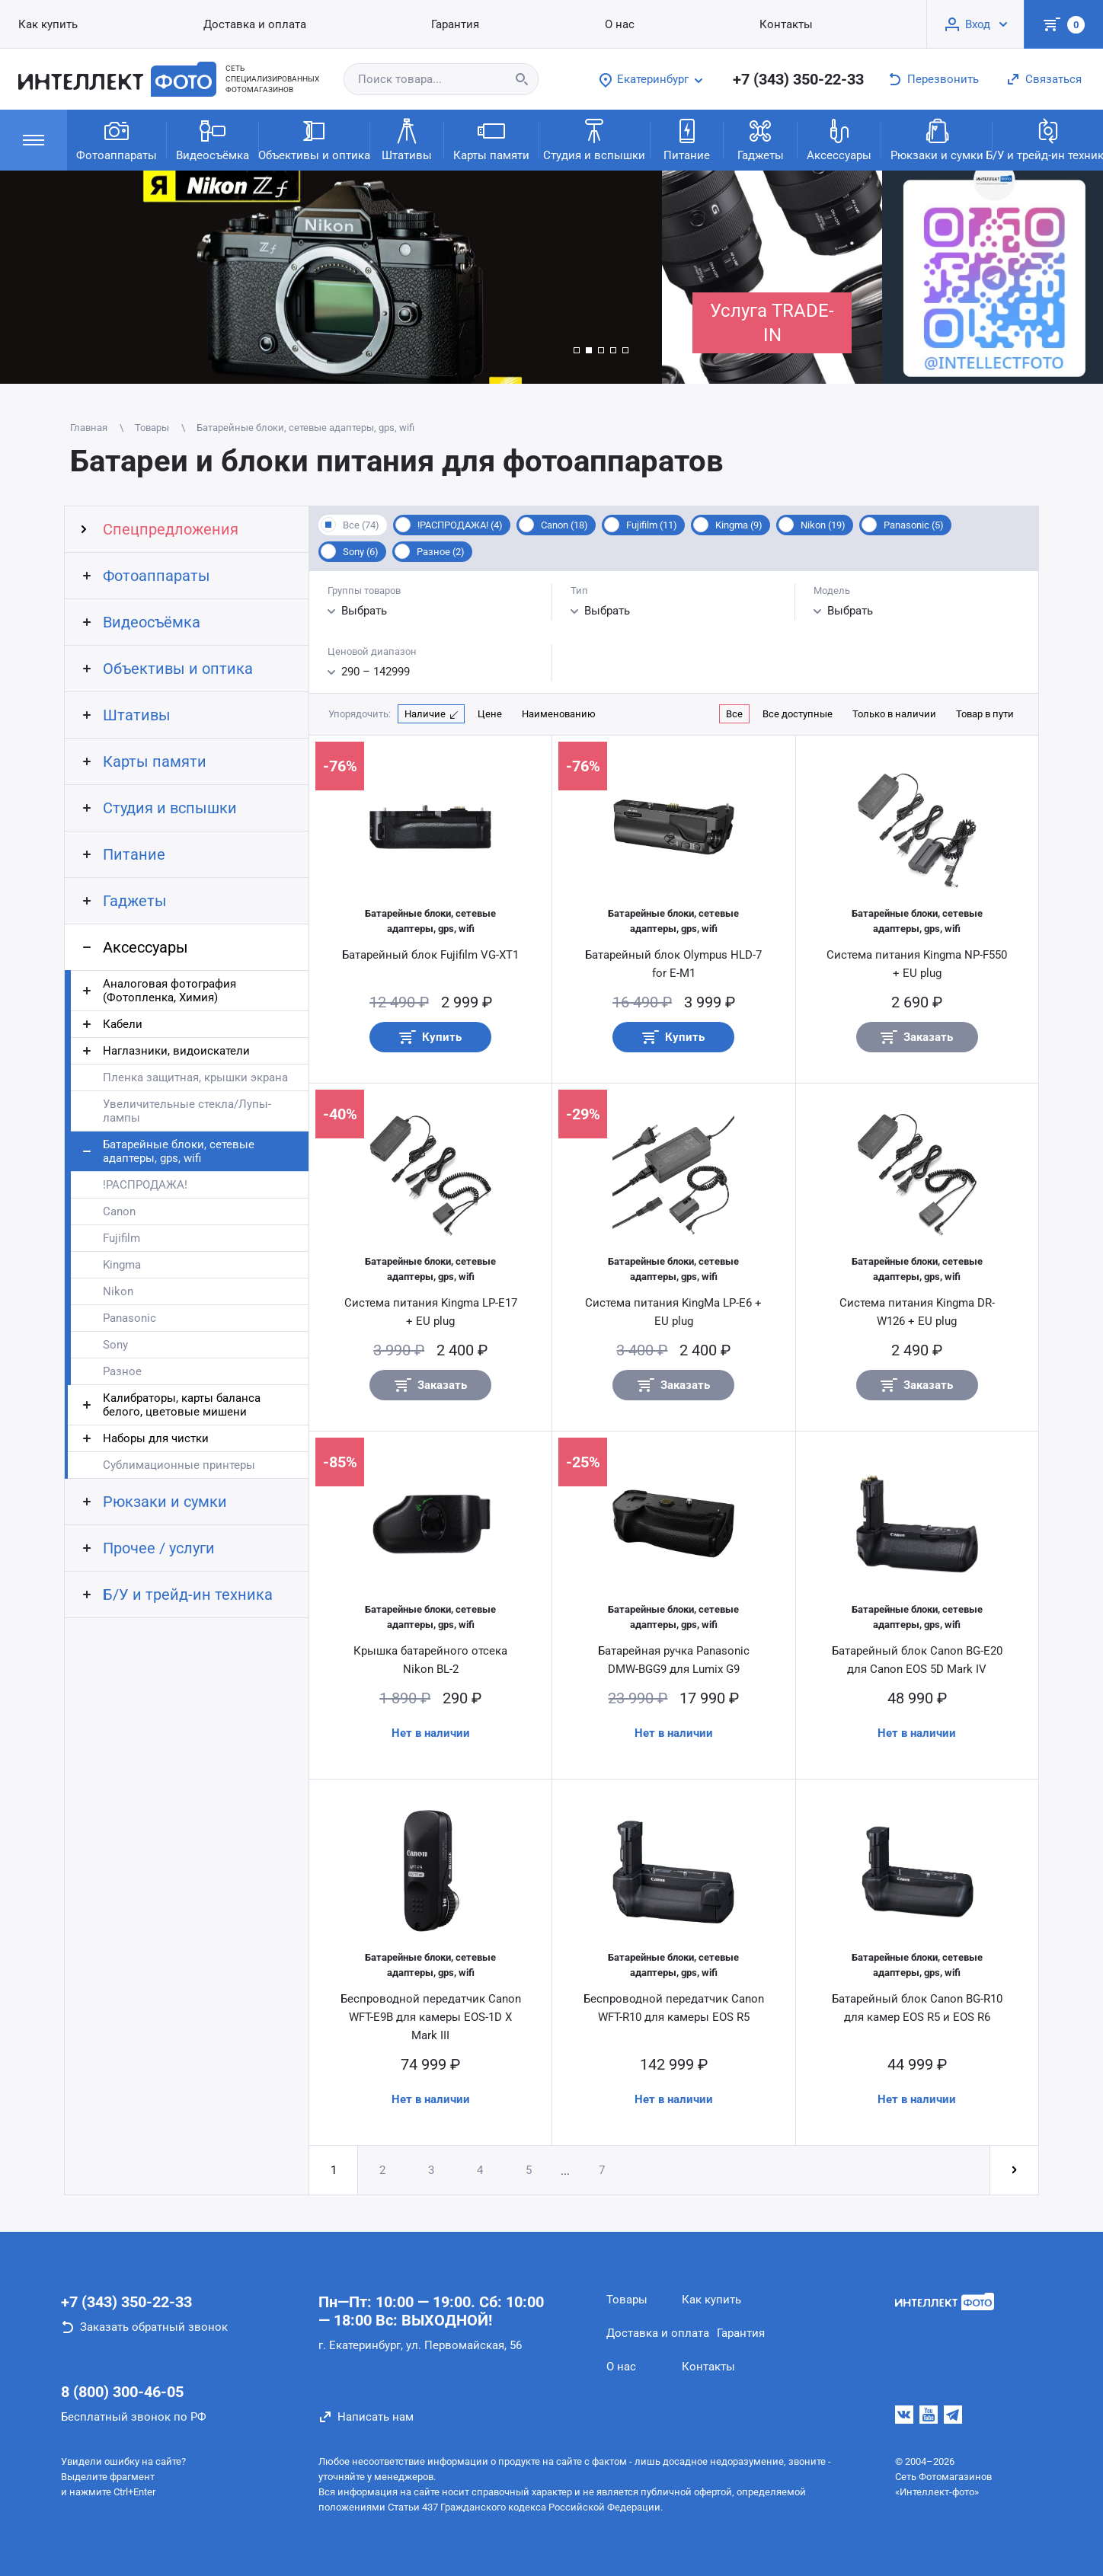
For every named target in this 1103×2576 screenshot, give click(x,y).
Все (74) (361, 525)
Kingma (122, 1265)
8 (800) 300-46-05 (122, 2392)
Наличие (425, 714)
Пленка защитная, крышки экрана (195, 1077)
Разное (122, 1371)
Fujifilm (121, 1238)
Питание (686, 139)
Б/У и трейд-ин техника (1048, 139)
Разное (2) (441, 551)
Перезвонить (943, 79)
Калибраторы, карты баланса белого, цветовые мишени (182, 1405)
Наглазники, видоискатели (176, 1051)
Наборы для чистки (156, 1438)
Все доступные (798, 714)
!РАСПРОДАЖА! (145, 1185)
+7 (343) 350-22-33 (798, 79)
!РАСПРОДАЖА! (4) (460, 525)
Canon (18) (564, 525)
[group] (331, 277)
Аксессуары (839, 139)
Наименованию (559, 714)
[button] (577, 350)
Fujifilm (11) (651, 525)
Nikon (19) (823, 525)
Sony (115, 1345)
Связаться (1053, 79)
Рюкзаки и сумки (936, 139)
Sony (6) (361, 551)
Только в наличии (894, 714)
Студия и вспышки (594, 139)
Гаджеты (760, 139)
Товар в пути (985, 714)
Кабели (122, 1024)
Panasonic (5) (914, 525)
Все (734, 714)
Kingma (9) (739, 525)
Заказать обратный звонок (154, 2327)
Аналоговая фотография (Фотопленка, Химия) (169, 990)
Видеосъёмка (212, 139)
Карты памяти (491, 139)
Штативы (407, 139)
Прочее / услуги (159, 1548)
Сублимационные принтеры (179, 1465)
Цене (490, 714)
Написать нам (375, 2417)
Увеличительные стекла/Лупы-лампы (187, 1111)
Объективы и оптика (314, 139)
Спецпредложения (170, 529)
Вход (977, 24)
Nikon (118, 1291)
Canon (119, 1211)
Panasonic (129, 1318)
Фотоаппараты (116, 139)
